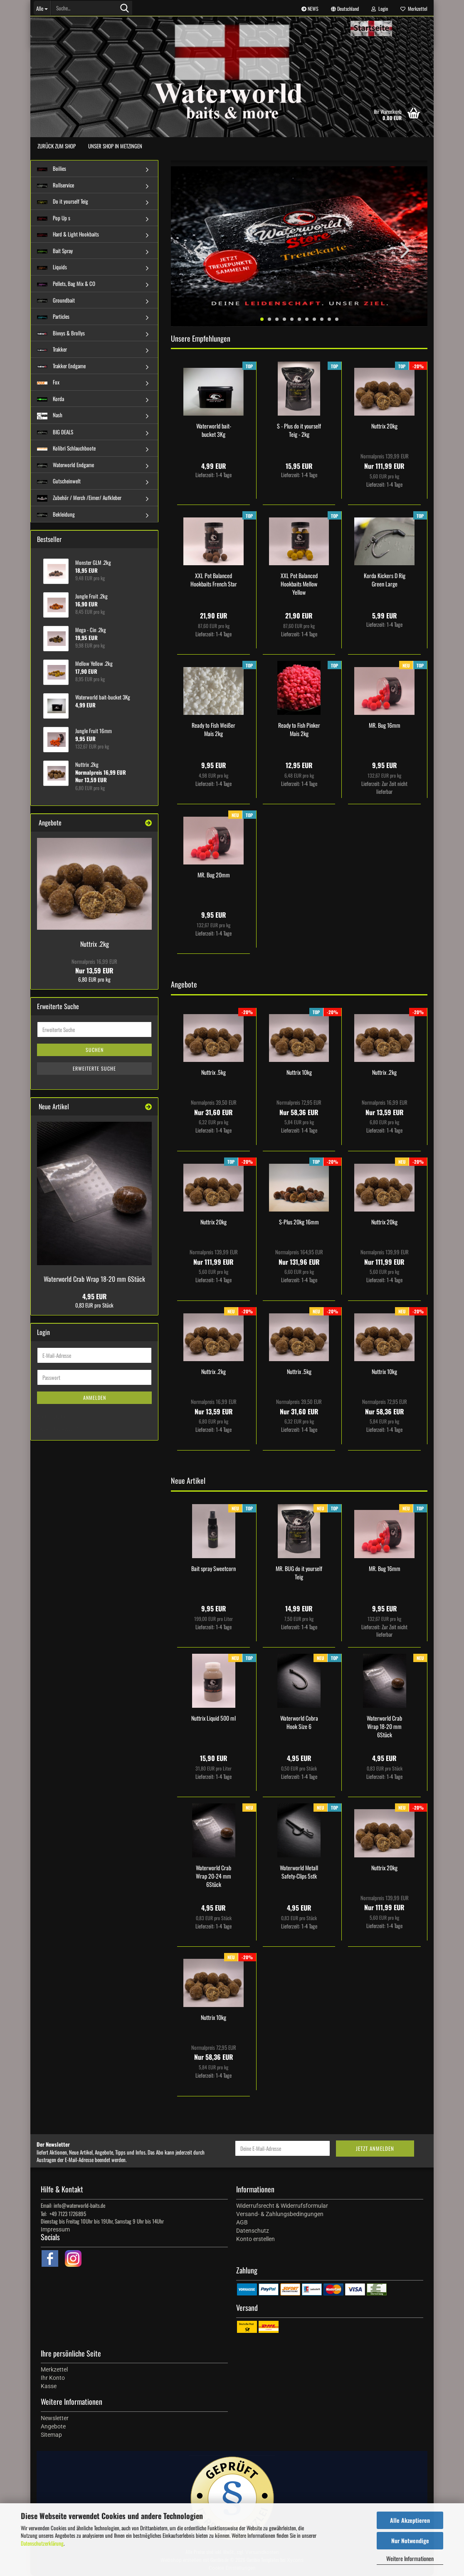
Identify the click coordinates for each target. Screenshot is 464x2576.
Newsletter (55, 2418)
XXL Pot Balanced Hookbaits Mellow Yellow (299, 583)
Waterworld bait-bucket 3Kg (213, 430)
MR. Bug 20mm (213, 875)
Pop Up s (53, 218)
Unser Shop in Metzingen (115, 146)
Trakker (52, 349)
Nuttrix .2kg (384, 1072)
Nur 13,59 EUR (94, 966)
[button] (345, 8)
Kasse (49, 2386)
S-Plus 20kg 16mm (299, 1222)
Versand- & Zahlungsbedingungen (279, 2214)
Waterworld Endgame (65, 465)
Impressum (55, 2229)
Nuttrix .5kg (213, 1072)
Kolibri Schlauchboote (66, 448)
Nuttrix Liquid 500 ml (213, 1718)
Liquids (52, 267)
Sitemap (51, 2434)
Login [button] (379, 8)
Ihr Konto (53, 2377)
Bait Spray (55, 250)
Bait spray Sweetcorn (213, 1568)
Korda (50, 398)
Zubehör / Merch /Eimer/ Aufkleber (79, 497)
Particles (53, 316)
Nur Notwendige (410, 2540)
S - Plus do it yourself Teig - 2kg (299, 430)
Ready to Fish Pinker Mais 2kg (299, 729)
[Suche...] (42, 7)
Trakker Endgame (61, 366)
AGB (242, 2222)
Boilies (51, 168)
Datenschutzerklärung (42, 2543)
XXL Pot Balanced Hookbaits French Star (213, 579)
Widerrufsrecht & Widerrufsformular (282, 2205)
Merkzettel (413, 8)
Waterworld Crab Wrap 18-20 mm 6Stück (384, 1726)
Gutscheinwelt (59, 481)
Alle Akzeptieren (410, 2520)
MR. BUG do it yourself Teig (299, 1572)
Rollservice (55, 185)
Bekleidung (56, 514)
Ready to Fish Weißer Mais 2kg (213, 729)
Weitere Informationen (410, 2558)
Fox (48, 382)
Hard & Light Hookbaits (68, 234)
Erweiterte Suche (94, 1068)
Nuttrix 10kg (299, 1072)
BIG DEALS (55, 432)
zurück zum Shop (56, 146)
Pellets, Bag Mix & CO (66, 283)
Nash (49, 415)
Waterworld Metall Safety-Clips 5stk (299, 1872)
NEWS (309, 8)
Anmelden (94, 1397)
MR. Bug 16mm (384, 725)
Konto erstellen (52, 1416)
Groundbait (56, 300)
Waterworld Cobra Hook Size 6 (299, 1722)
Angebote (53, 2426)
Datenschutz (252, 2230)
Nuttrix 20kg (384, 426)
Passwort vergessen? (57, 1428)
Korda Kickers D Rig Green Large (384, 579)
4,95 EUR (94, 1296)
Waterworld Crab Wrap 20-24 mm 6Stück (213, 1876)
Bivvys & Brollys (61, 333)
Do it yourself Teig (62, 201)
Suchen (95, 1049)
